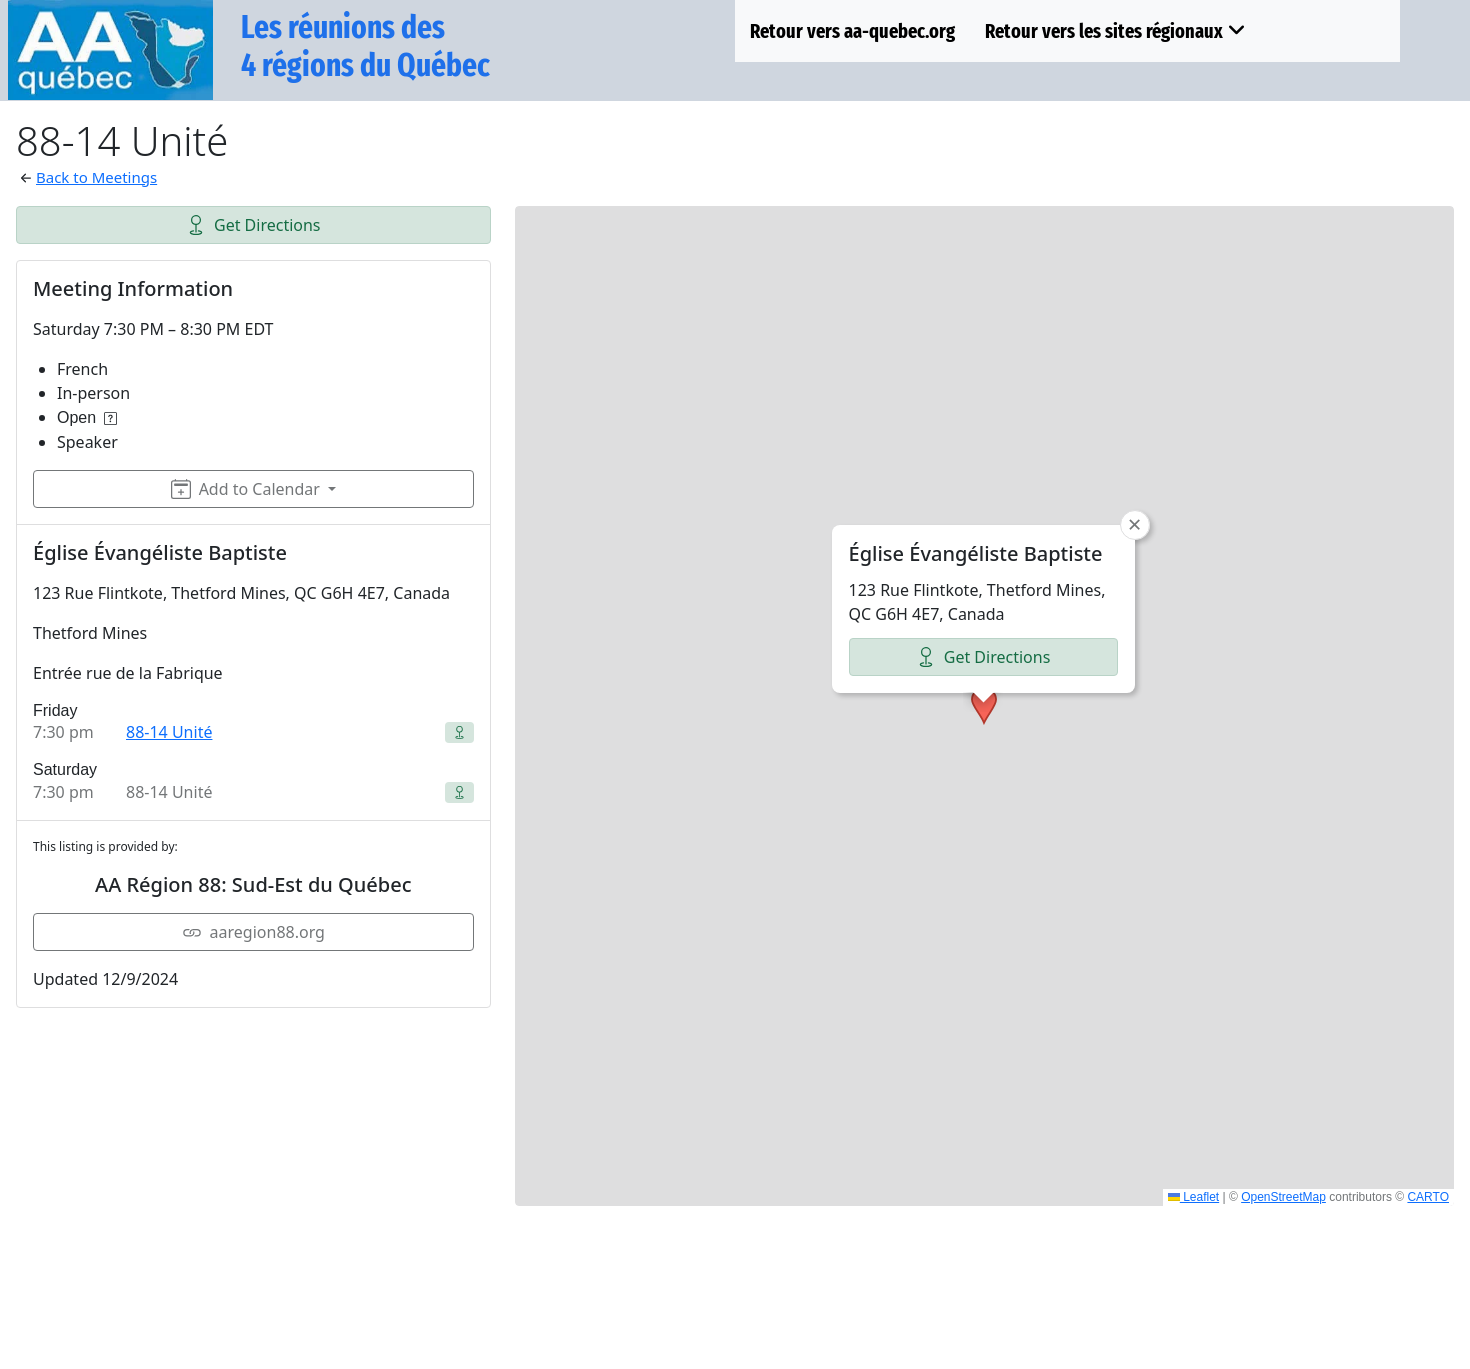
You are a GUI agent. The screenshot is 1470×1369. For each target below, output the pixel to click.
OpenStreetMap (1283, 1197)
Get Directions (253, 225)
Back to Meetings (96, 177)
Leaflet (1193, 1197)
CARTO (1428, 1197)
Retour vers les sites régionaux (1115, 31)
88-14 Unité (169, 732)
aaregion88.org (253, 932)
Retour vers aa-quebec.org (852, 31)
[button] (984, 607)
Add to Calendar (245, 489)
